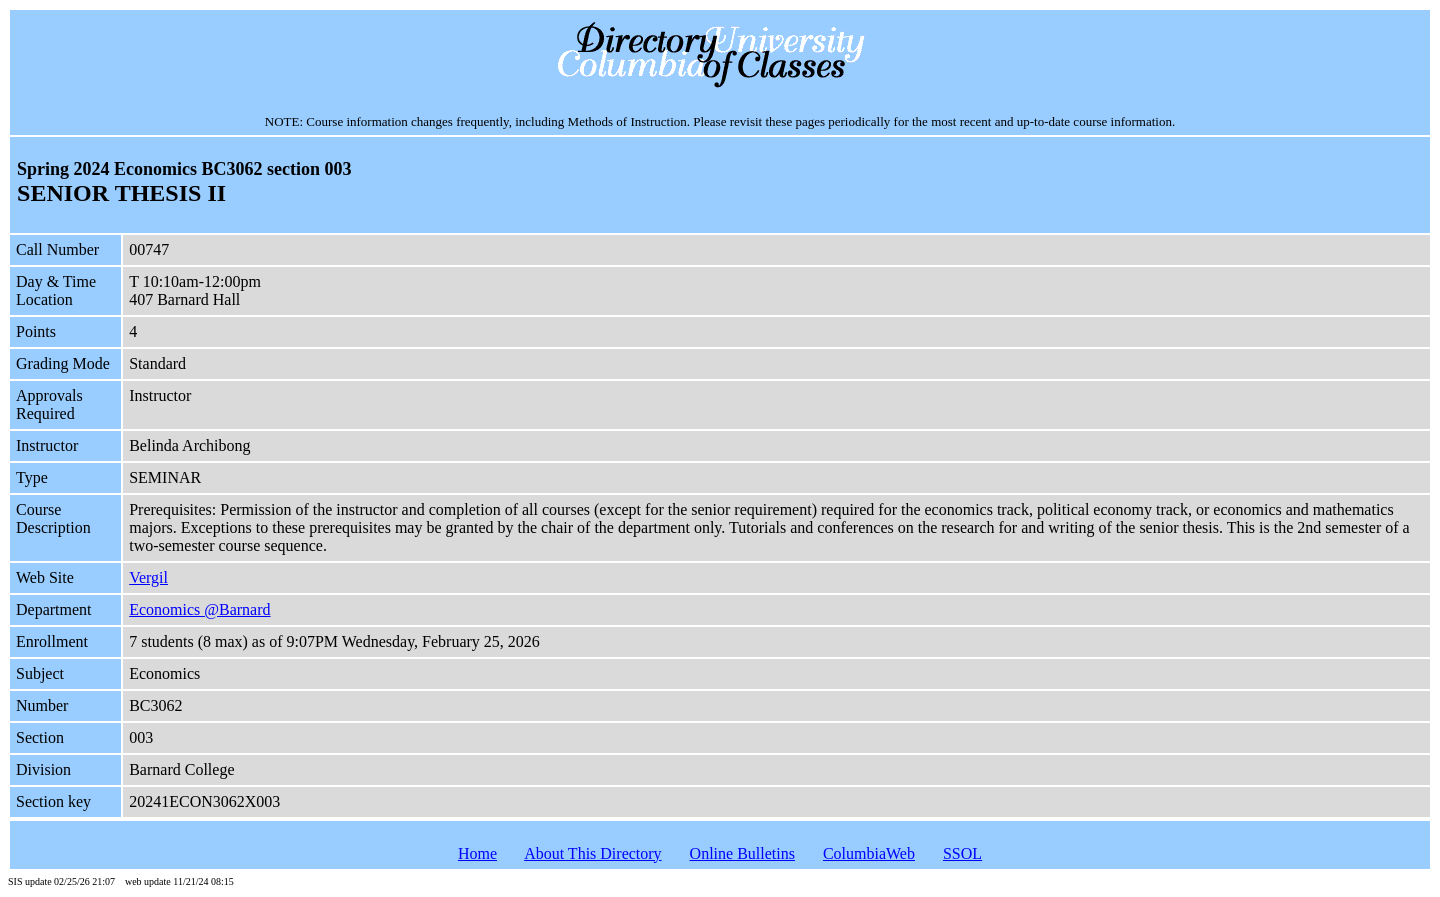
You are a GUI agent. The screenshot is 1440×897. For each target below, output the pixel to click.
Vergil (148, 577)
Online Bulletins (742, 853)
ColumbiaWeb (869, 853)
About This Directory (592, 853)
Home (477, 853)
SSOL (962, 853)
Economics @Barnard (199, 609)
